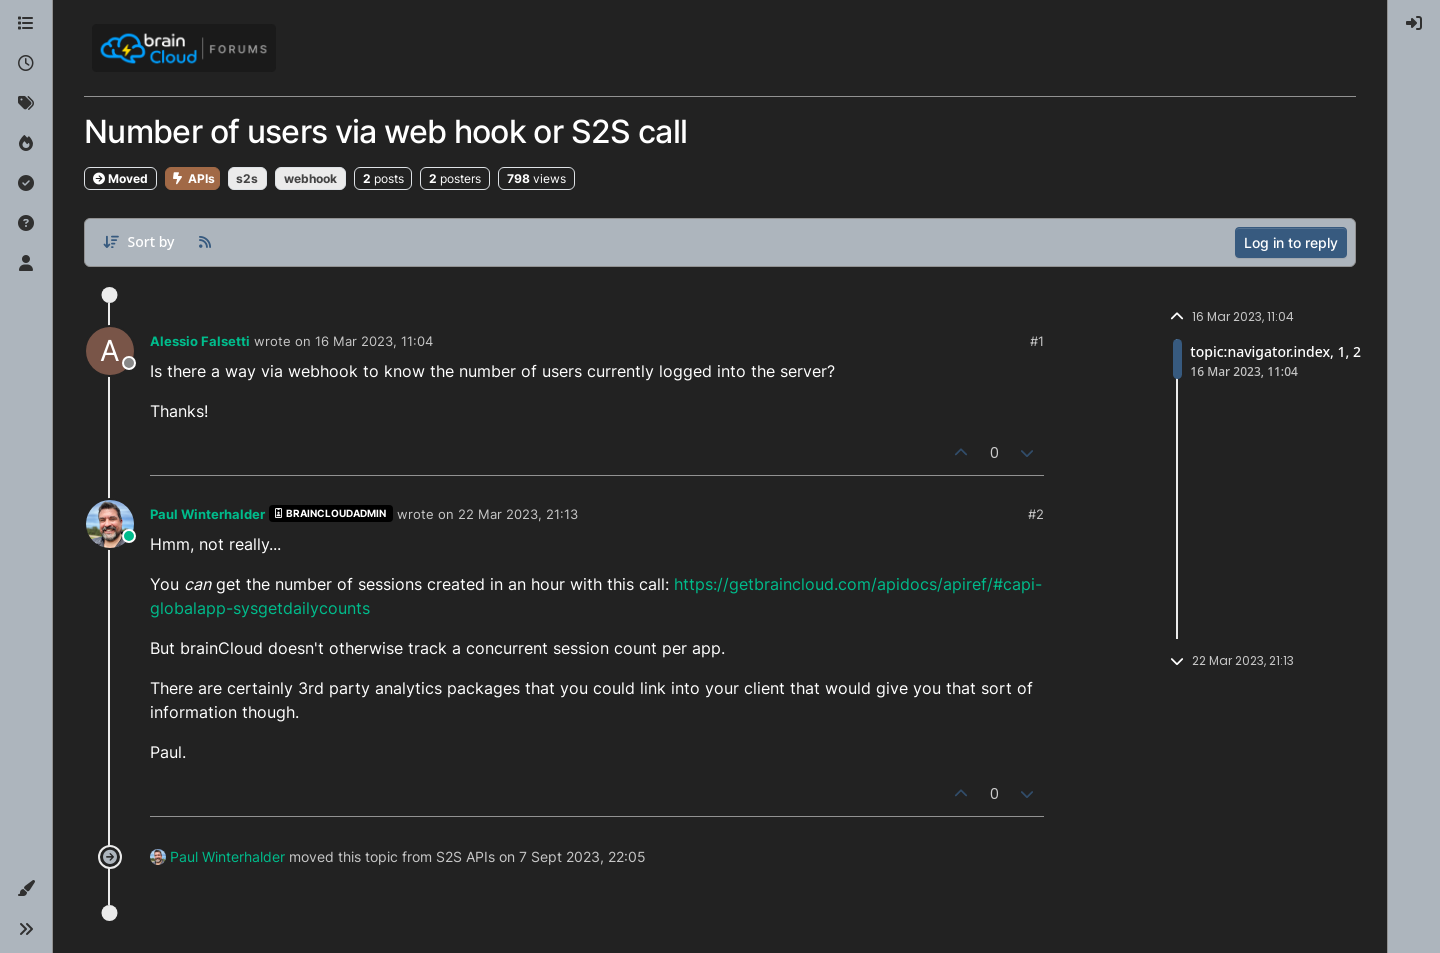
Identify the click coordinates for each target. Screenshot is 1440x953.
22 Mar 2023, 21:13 (518, 514)
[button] (26, 889)
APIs (192, 178)
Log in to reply (1291, 242)
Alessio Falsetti (200, 341)
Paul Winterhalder (207, 514)
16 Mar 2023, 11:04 (374, 341)
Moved (120, 178)
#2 (1036, 514)
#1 (1037, 341)
